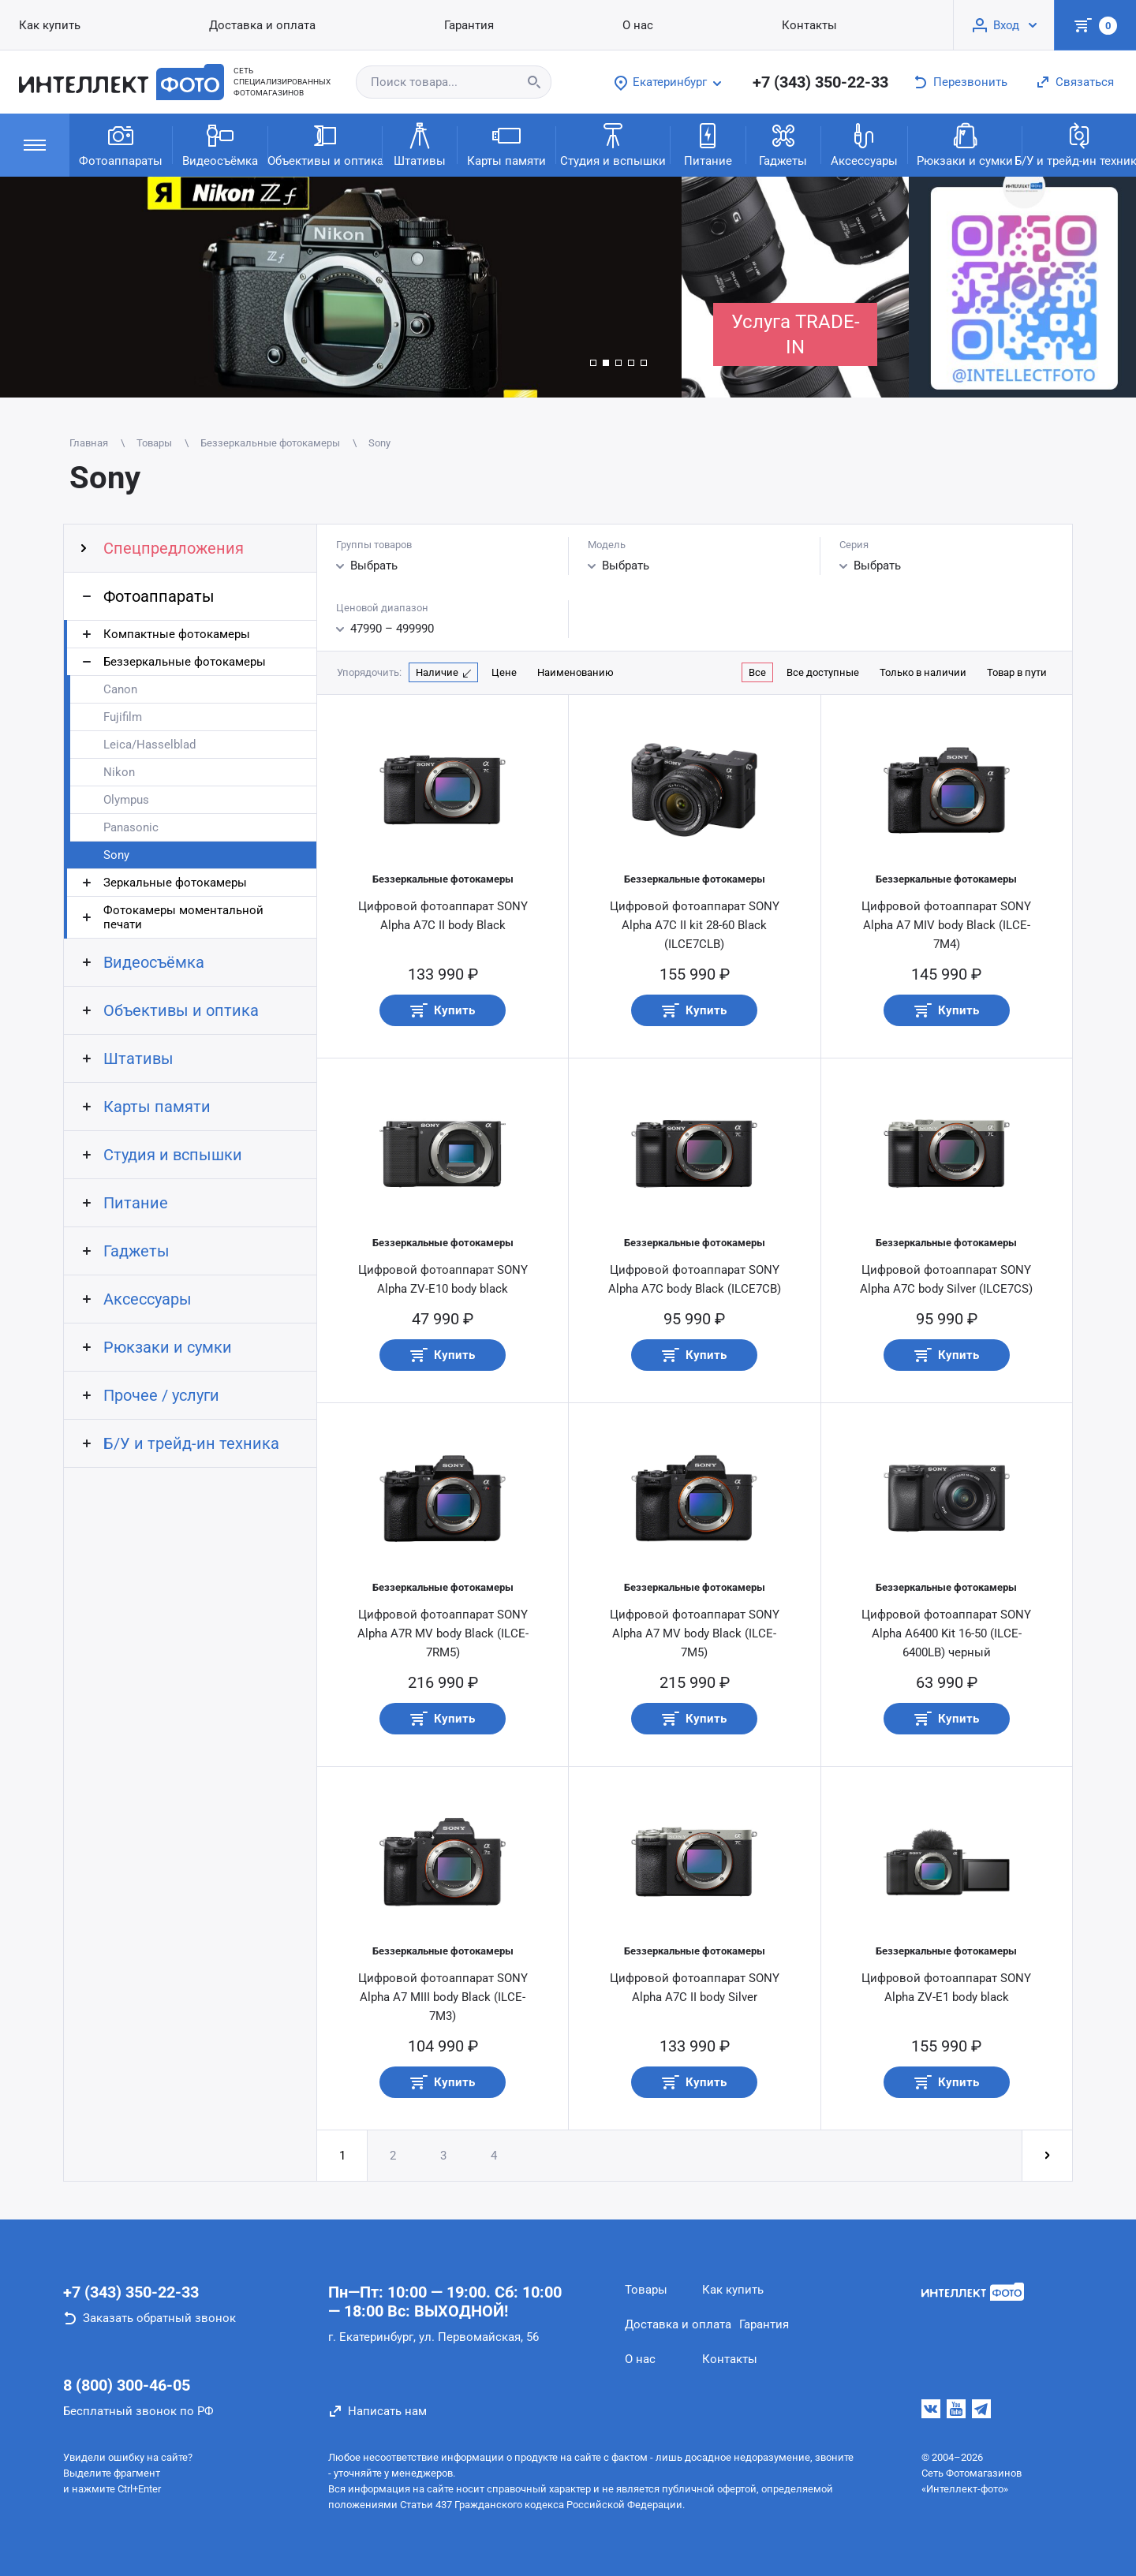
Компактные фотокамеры (176, 634)
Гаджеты (783, 144)
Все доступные (823, 672)
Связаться (1085, 82)
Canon (120, 689)
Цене (504, 672)
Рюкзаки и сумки (965, 144)
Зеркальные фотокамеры (175, 882)
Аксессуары (864, 144)
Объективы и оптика (325, 144)
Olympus (126, 800)
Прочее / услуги (161, 1395)
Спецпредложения (173, 548)
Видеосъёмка (220, 144)
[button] (593, 363)
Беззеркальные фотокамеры (184, 662)
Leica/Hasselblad (149, 744)
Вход (1006, 25)
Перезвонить (970, 82)
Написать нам (387, 2411)
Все (757, 672)
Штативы (420, 144)
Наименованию (575, 672)
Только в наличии (923, 672)
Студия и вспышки (613, 144)
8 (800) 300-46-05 (126, 2385)
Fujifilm (122, 717)
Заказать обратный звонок (159, 2318)
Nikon (119, 772)
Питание (708, 144)
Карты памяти (506, 144)
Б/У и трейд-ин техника (1079, 144)
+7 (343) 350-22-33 (820, 82)
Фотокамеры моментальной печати (183, 917)
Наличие (437, 672)
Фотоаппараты (121, 144)
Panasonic (131, 827)
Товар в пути (1017, 672)
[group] (341, 287)
